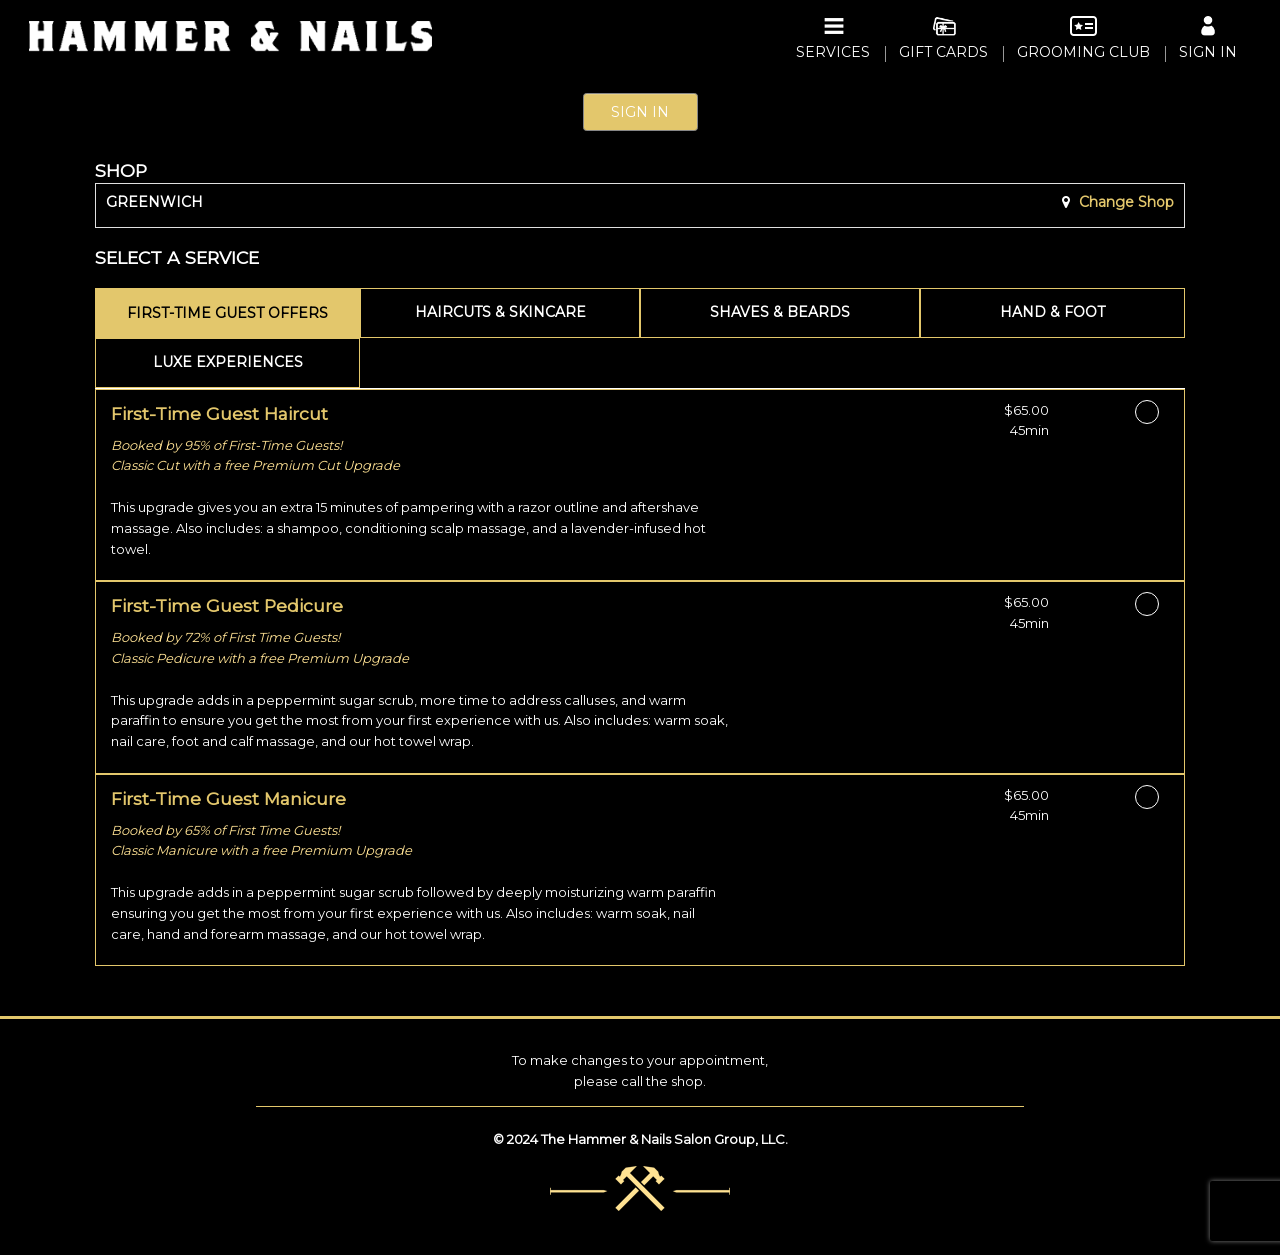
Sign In (640, 112)
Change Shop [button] (1124, 202)
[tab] (227, 313)
